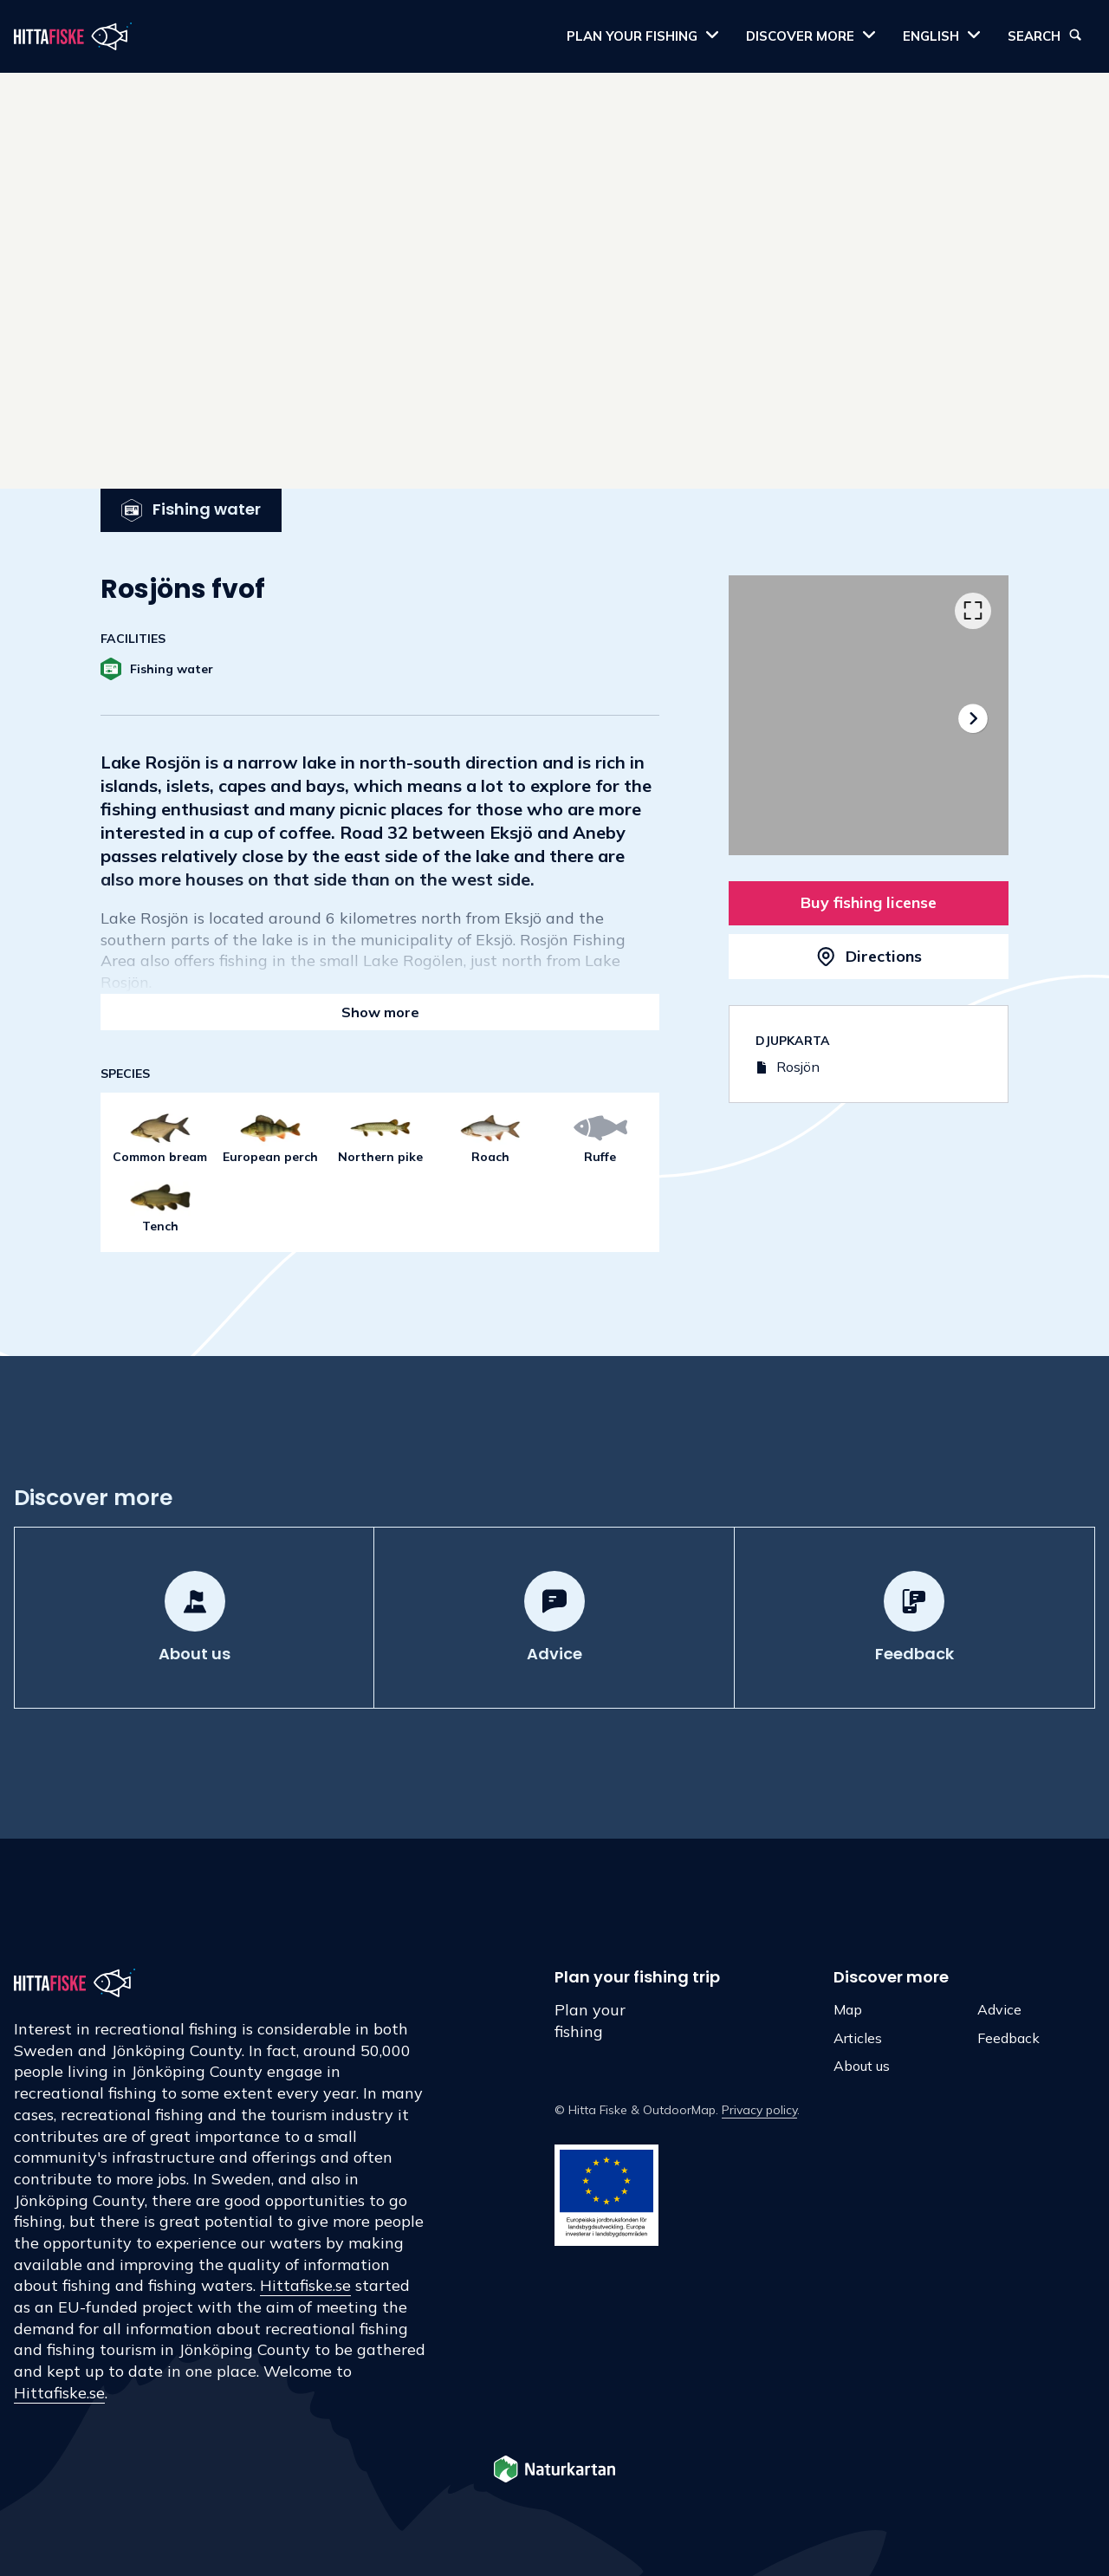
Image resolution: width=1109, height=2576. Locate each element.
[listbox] (868, 715)
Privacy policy (759, 2110)
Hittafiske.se (305, 2285)
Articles (857, 2038)
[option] (868, 715)
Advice (999, 2009)
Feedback (1008, 2038)
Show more (380, 1012)
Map (847, 2009)
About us (861, 2065)
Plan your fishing (590, 2020)
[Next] (973, 719)
